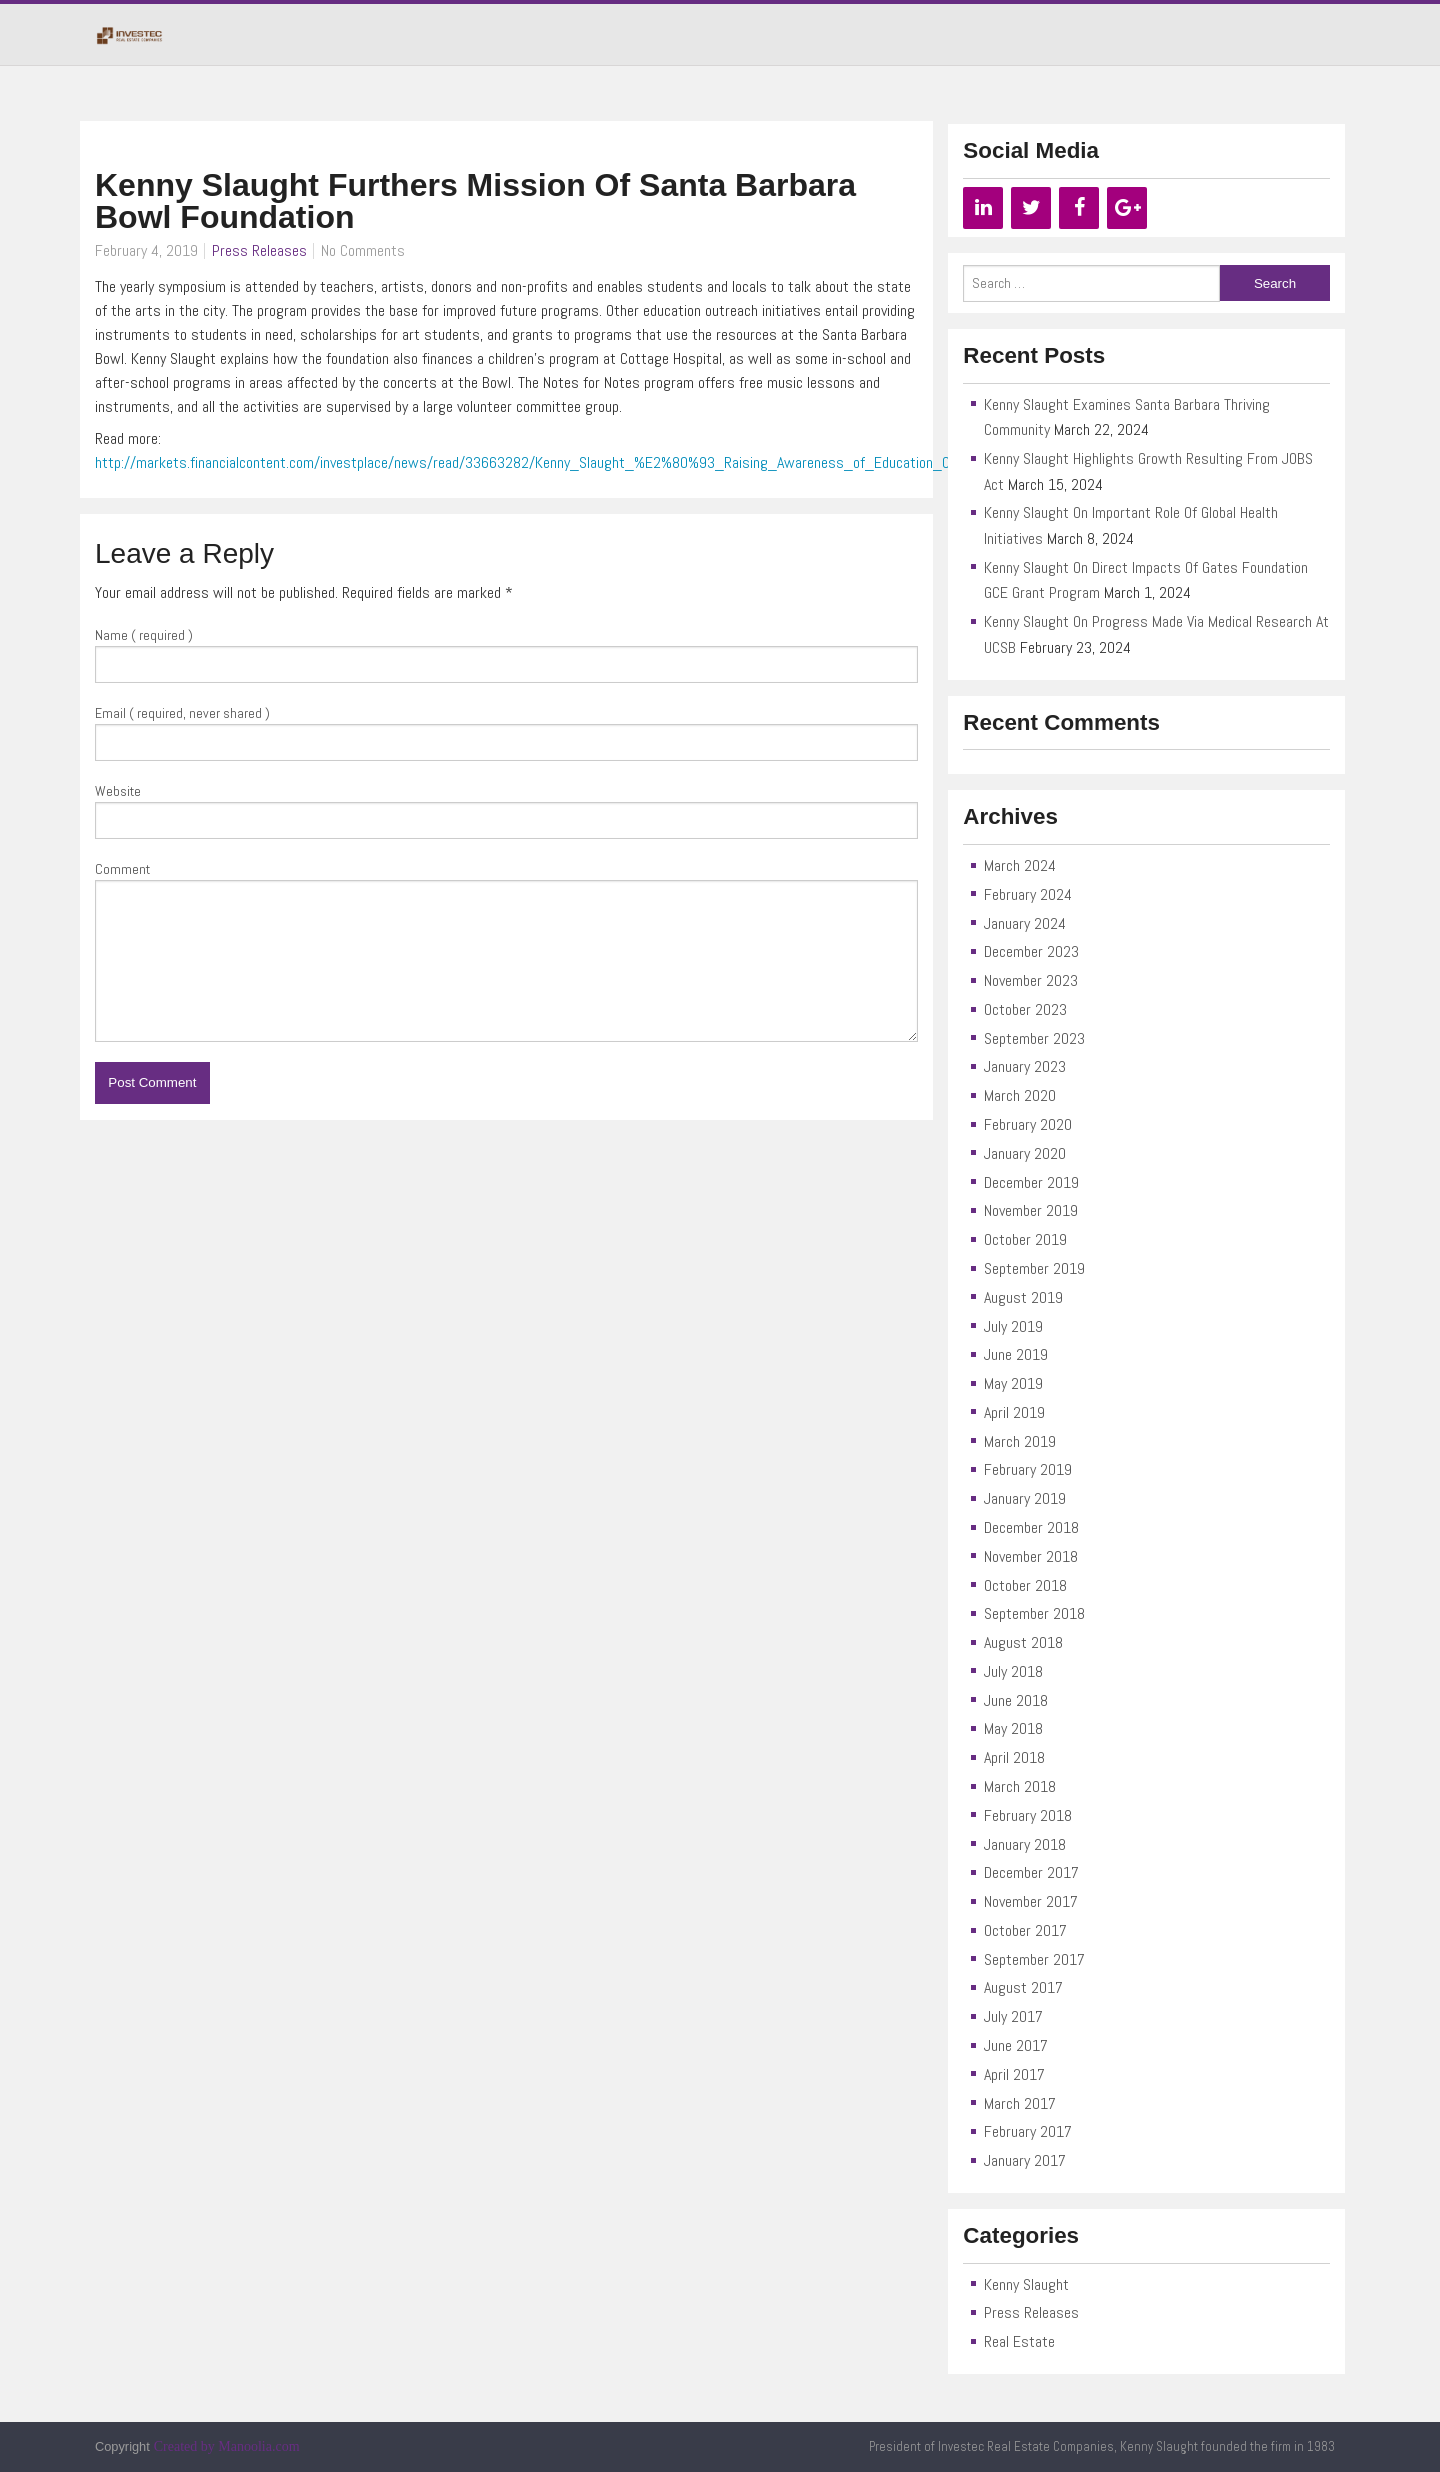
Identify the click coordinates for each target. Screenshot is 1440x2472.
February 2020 (1028, 1124)
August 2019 (1023, 1297)
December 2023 (1031, 951)
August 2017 (1023, 1987)
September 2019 (1034, 1268)
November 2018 (1031, 1556)
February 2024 (1028, 894)
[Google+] (1127, 208)
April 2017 (1014, 2074)
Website (118, 791)
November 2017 (1031, 1901)
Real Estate (1019, 2341)
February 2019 (1028, 1469)
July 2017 (1013, 2016)
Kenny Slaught (1026, 2284)
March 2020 (1020, 1095)
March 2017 (1020, 2103)
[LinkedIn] (983, 208)
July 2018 (1013, 1671)
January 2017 (1025, 2160)
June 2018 (1016, 1700)
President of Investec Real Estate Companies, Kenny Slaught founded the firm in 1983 (1102, 2446)
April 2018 (1014, 1757)
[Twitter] (1031, 208)
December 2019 (1031, 1182)
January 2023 (1025, 1066)
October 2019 (1025, 1239)
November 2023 (1031, 980)
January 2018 (1025, 1844)
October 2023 (1025, 1009)
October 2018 (1025, 1585)
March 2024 (1020, 865)
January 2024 (1025, 923)
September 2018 (1034, 1613)
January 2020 (1025, 1153)
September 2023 (1034, 1038)
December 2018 (1031, 1527)
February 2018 (1028, 1815)
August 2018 (1023, 1642)
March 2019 (1020, 1441)
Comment (122, 869)
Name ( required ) (144, 635)
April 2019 (1014, 1412)
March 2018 (1020, 1786)
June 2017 (1016, 2045)
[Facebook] (1079, 208)
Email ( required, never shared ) (182, 713)
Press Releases (259, 250)
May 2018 (1013, 1728)
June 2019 (1016, 1354)
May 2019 (1013, 1383)
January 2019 (1025, 1498)
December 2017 (1031, 1872)
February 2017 (1028, 2131)
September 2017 (1034, 1959)
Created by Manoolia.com (227, 2446)
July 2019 (1013, 1326)
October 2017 (1025, 1930)
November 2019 (1031, 1210)
